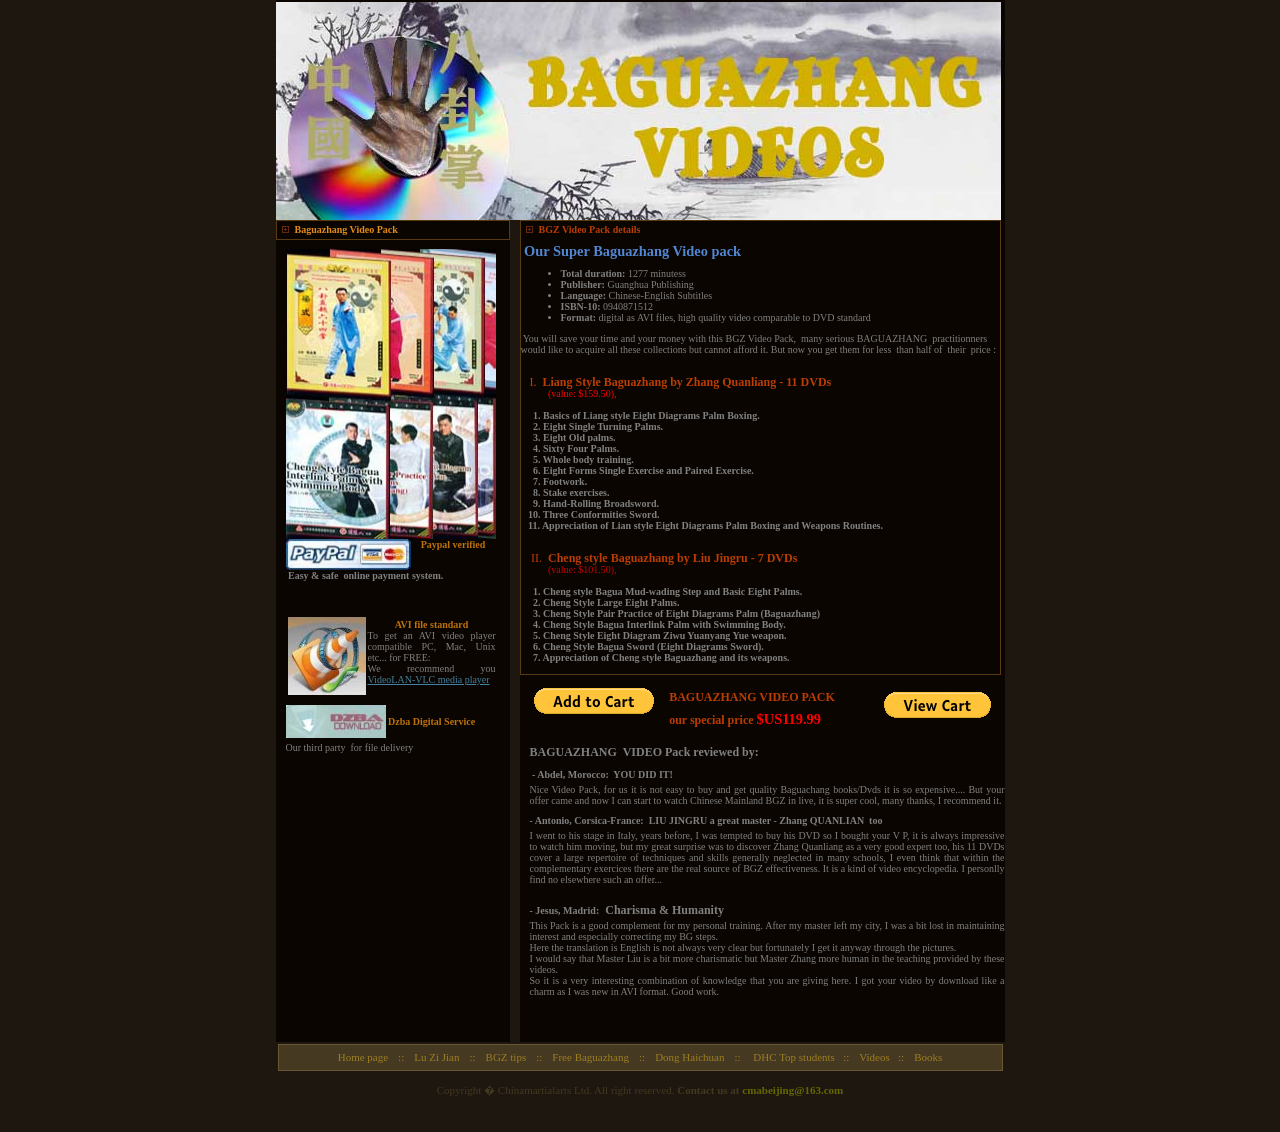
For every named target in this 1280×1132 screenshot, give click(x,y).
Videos (874, 1057)
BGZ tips (506, 1057)
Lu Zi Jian (436, 1057)
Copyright (459, 1090)
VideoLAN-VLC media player (429, 679)
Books (928, 1057)
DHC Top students (794, 1057)
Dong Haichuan (689, 1057)
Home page (363, 1057)
